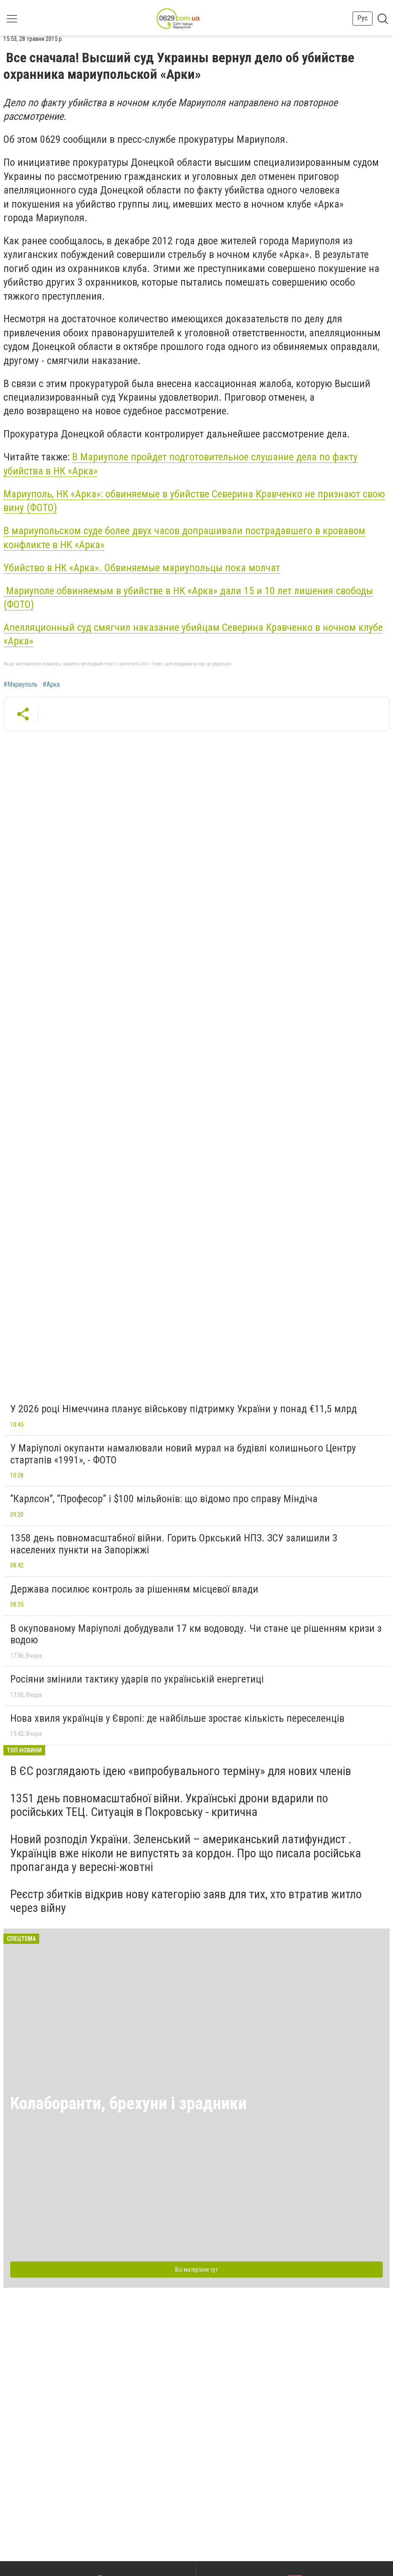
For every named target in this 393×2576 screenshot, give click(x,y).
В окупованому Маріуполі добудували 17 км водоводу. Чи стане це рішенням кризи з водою (195, 1634)
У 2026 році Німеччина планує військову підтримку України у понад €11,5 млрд (183, 1409)
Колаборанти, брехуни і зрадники (128, 2103)
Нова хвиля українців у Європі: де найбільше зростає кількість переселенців (177, 1718)
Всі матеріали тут (196, 2269)
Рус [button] (362, 18)
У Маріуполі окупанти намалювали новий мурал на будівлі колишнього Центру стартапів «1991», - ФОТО (183, 1454)
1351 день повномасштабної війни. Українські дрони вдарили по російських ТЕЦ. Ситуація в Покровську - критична (169, 1805)
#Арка (51, 684)
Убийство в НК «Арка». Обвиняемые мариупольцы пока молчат (141, 568)
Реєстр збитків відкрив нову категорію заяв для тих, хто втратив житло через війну (186, 1901)
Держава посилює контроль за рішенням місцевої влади (134, 1589)
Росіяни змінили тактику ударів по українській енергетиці (137, 1679)
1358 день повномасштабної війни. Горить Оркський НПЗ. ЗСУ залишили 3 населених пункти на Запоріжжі (174, 1544)
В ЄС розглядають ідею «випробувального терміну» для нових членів (180, 1771)
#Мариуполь (20, 684)
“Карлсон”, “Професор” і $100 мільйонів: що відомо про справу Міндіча (164, 1499)
